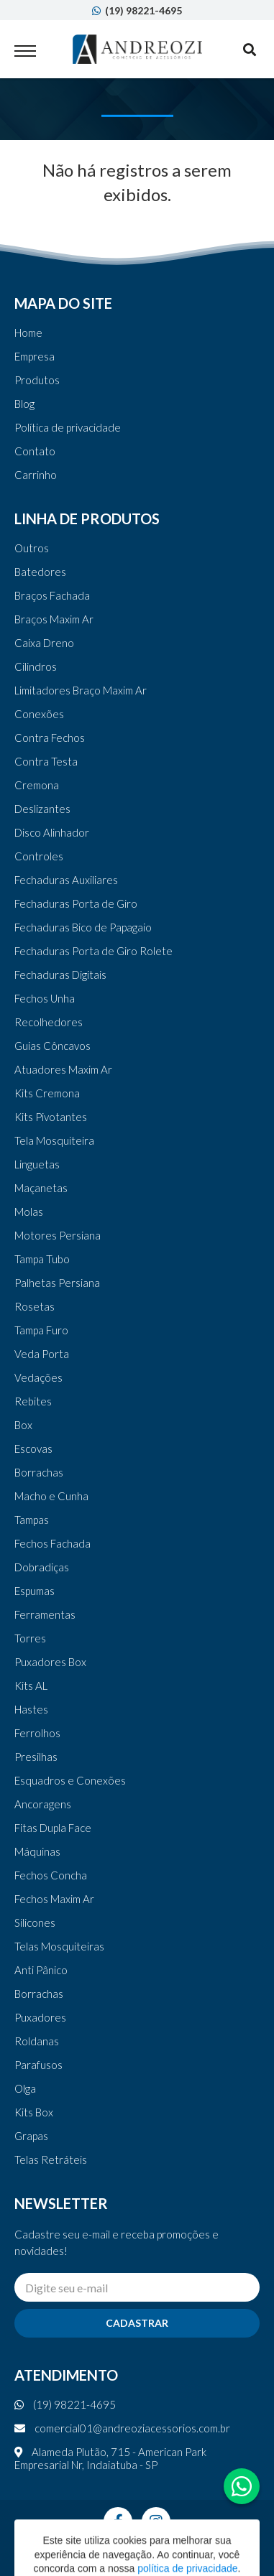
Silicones (34, 1922)
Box (23, 1424)
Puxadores (40, 2017)
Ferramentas (45, 1614)
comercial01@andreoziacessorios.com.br (122, 2428)
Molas (28, 1211)
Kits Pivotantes (50, 1116)
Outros (31, 547)
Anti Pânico (41, 1969)
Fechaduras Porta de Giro (75, 903)
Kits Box (33, 2112)
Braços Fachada (52, 595)
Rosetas (34, 1306)
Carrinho (35, 474)
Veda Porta (41, 1353)
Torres (30, 1638)
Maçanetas (41, 1187)
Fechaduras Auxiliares (66, 879)
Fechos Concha (50, 1875)
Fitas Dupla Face (52, 1827)
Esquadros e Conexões (70, 1780)
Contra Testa (46, 761)
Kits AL (30, 1685)
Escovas (33, 1448)
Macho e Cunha (51, 1495)
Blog (24, 403)
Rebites (33, 1401)
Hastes (31, 1709)
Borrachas (38, 1472)
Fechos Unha (44, 998)
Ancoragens (42, 1804)
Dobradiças (41, 1567)
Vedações (38, 1377)
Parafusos (38, 2064)
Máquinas (37, 1851)
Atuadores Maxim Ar (63, 1069)
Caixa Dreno (44, 642)
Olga (25, 2088)
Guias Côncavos (52, 1045)
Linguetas (37, 1164)
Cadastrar (137, 2323)
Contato (34, 451)
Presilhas (36, 1756)
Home (28, 332)
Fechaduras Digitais (60, 974)
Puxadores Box (50, 1661)
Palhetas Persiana (57, 1282)
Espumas (34, 1590)
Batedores (40, 571)
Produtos (37, 379)
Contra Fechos (49, 737)
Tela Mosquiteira (54, 1140)
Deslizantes (42, 808)
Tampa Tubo (42, 1258)
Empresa (34, 356)
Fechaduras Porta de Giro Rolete (93, 950)
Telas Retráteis (50, 2159)
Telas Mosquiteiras (59, 1946)
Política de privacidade (67, 427)
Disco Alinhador (51, 832)
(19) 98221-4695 (137, 10)
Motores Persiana (57, 1235)
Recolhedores (48, 1021)
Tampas (31, 1519)
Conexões (39, 713)
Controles (38, 856)
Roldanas (36, 2041)
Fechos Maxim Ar (54, 1898)
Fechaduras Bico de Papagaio (83, 927)
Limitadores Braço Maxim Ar (80, 690)
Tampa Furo (41, 1330)
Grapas (31, 2135)
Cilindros (35, 666)
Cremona (36, 784)
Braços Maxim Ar (53, 619)
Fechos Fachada (52, 1543)
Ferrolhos (37, 1732)
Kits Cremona (47, 1093)
